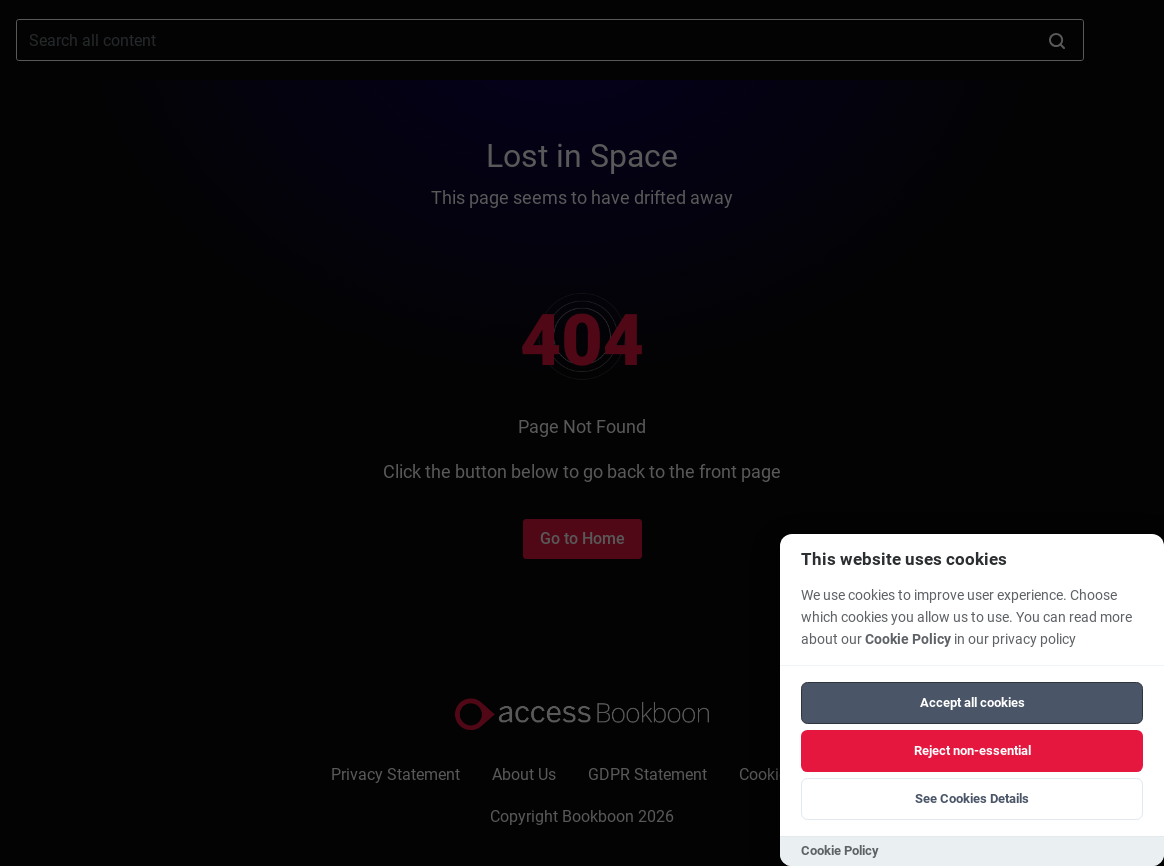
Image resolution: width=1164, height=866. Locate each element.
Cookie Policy (908, 639)
